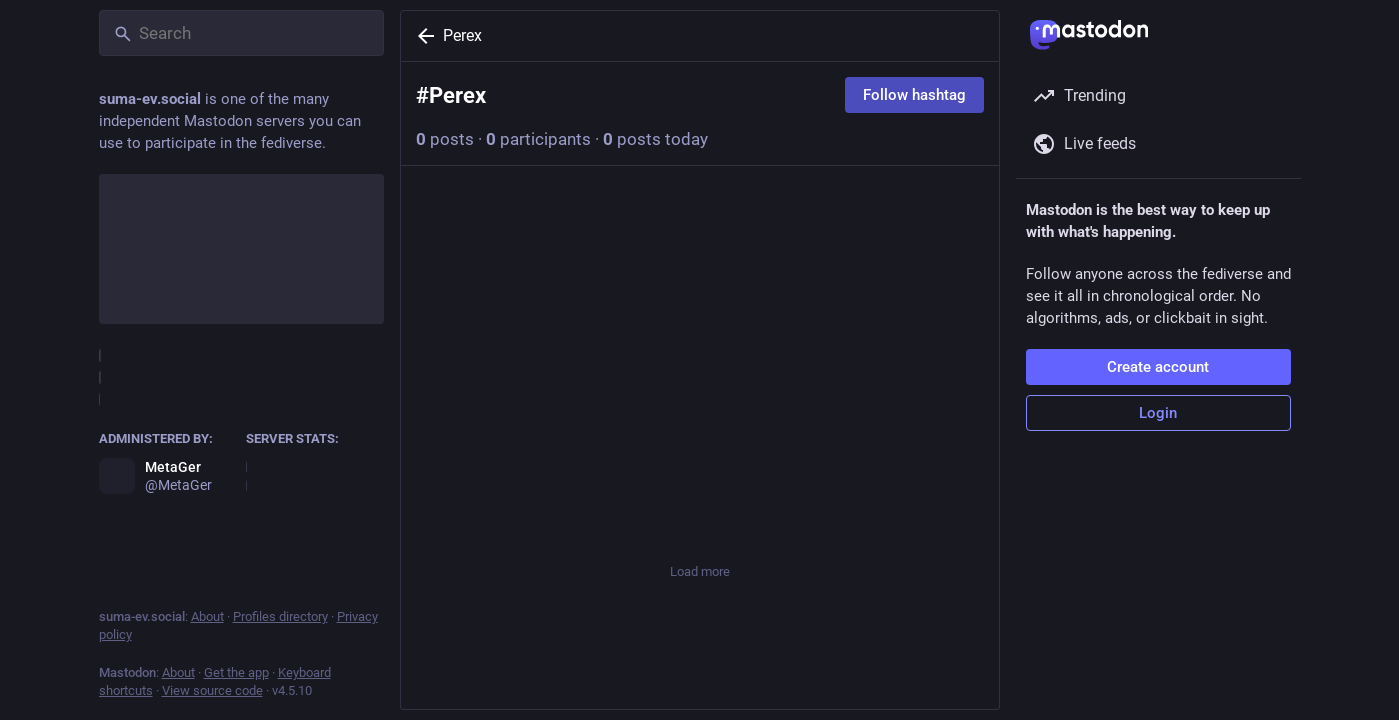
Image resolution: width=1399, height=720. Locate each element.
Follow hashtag (914, 95)
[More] (971, 514)
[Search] (241, 33)
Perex (462, 35)
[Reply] (436, 514)
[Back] (422, 36)
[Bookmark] (835, 514)
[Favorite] (700, 514)
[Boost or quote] (564, 514)
